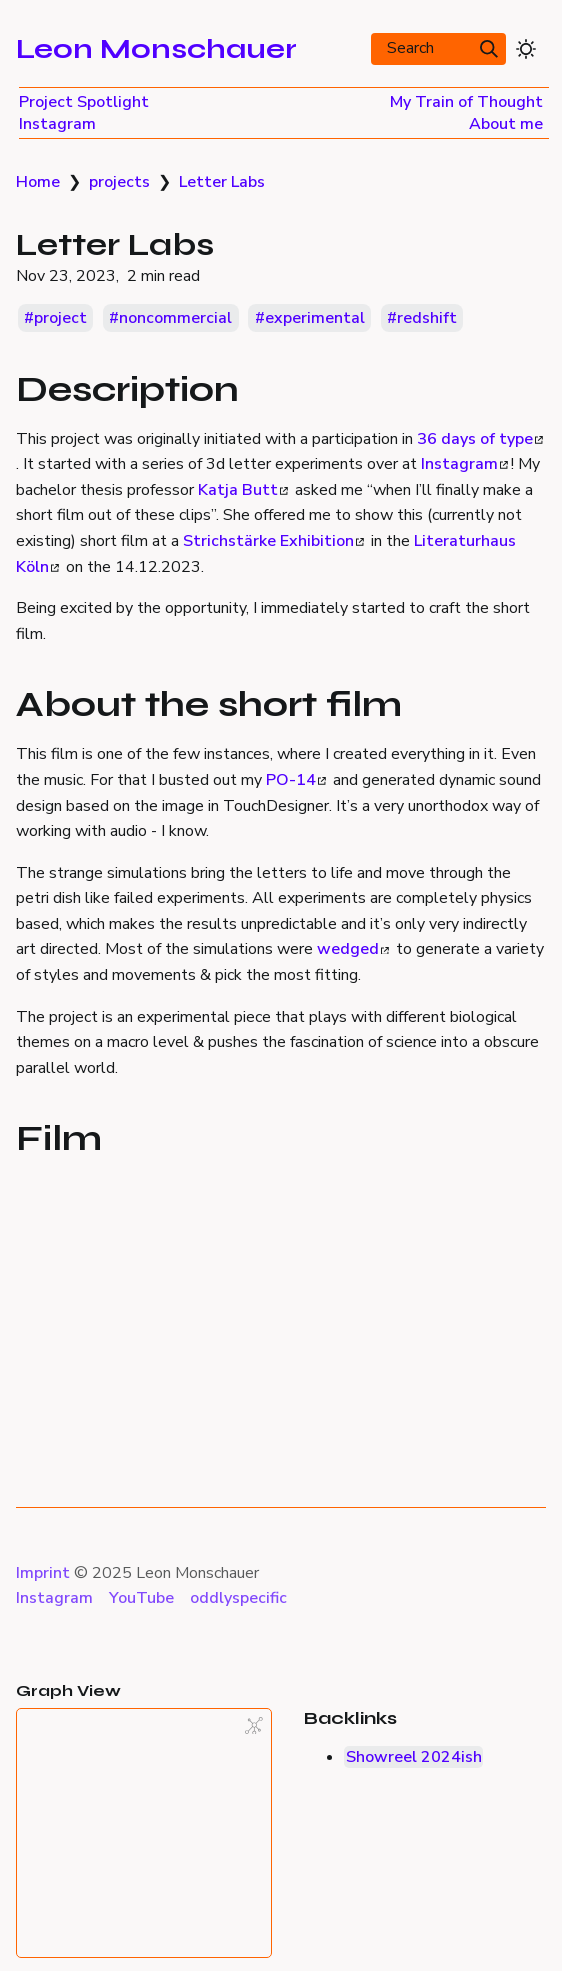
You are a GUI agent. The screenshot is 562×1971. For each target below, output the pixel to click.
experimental (315, 318)
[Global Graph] (254, 1726)
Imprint (43, 1573)
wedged (353, 949)
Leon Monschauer (156, 49)
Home (38, 182)
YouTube (141, 1598)
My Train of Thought (466, 102)
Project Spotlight (84, 102)
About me (506, 124)
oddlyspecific (238, 1598)
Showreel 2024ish (414, 1757)
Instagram (57, 124)
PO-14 (296, 780)
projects (119, 182)
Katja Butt (243, 490)
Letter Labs (222, 182)
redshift (427, 318)
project (60, 318)
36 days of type (480, 439)
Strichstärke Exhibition (273, 541)
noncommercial (175, 318)
